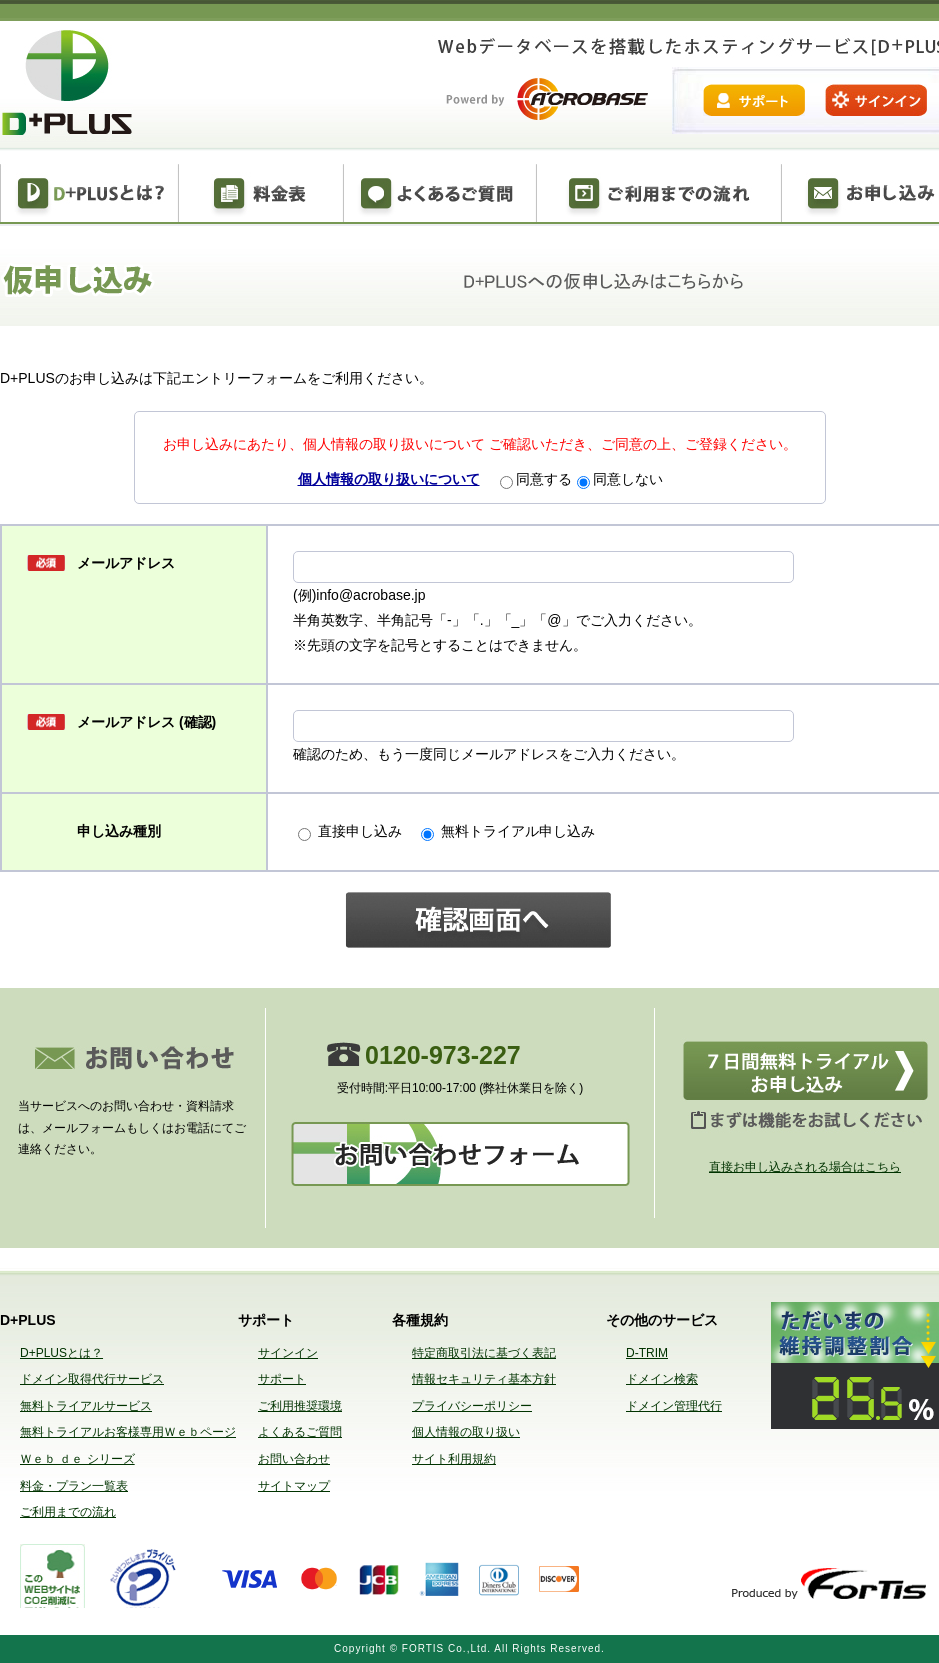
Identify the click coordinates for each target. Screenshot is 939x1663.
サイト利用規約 (454, 1459)
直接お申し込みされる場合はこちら (805, 1167)
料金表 (261, 195)
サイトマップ (294, 1486)
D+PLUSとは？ (89, 195)
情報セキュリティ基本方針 (484, 1379)
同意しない (620, 479)
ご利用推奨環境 (300, 1406)
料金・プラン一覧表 (74, 1486)
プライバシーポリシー (472, 1406)
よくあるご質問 (300, 1432)
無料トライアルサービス (86, 1406)
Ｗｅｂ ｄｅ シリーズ (77, 1459)
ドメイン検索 (662, 1379)
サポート (282, 1379)
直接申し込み (357, 831)
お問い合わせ (294, 1459)
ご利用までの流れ (659, 195)
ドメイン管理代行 (674, 1406)
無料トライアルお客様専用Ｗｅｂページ (128, 1432)
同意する (536, 479)
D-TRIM (647, 1353)
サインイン (288, 1353)
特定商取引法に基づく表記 (484, 1353)
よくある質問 (440, 195)
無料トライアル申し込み (508, 831)
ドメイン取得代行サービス (92, 1379)
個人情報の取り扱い (466, 1432)
